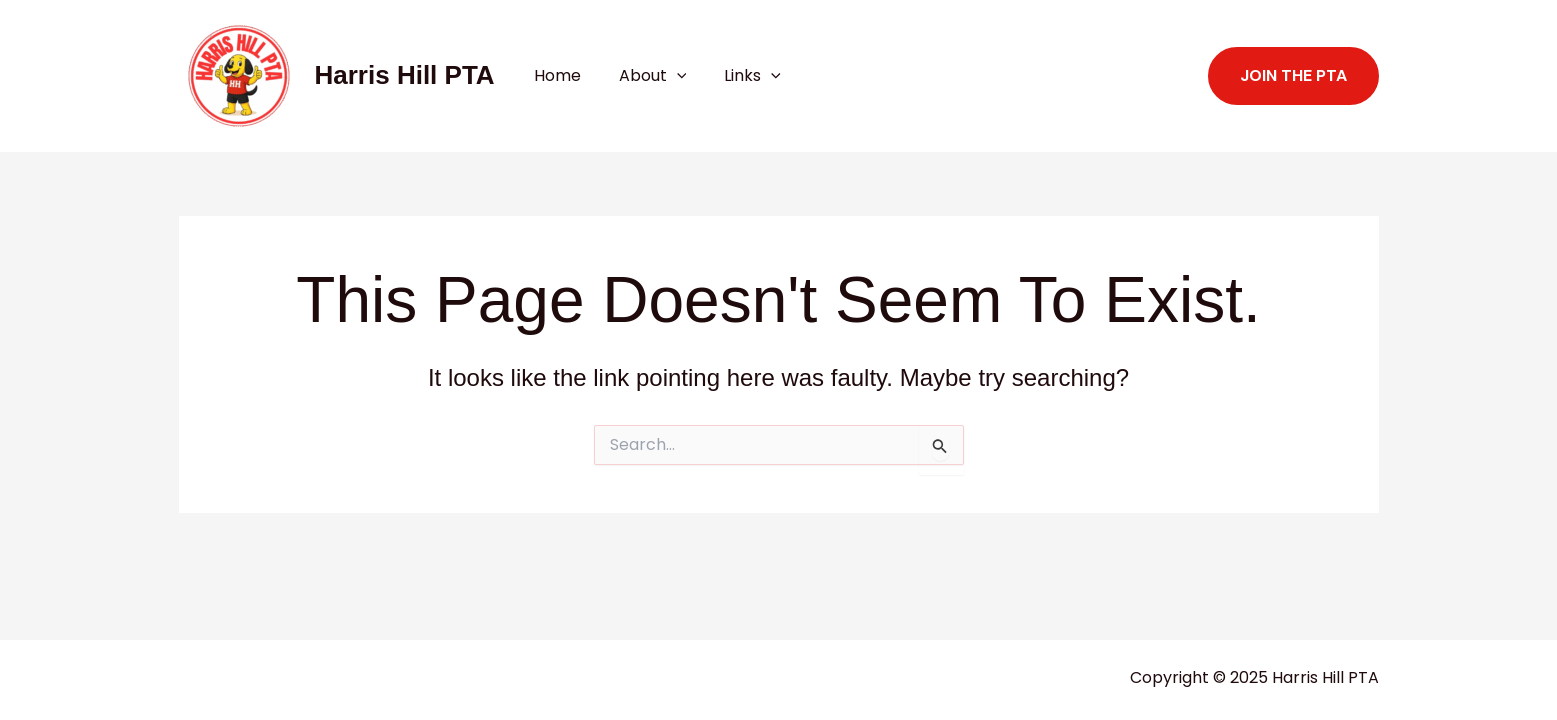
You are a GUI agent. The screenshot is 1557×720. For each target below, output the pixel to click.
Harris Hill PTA (405, 75)
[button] (1293, 76)
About (644, 76)
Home (554, 75)
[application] (668, 76)
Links (737, 76)
